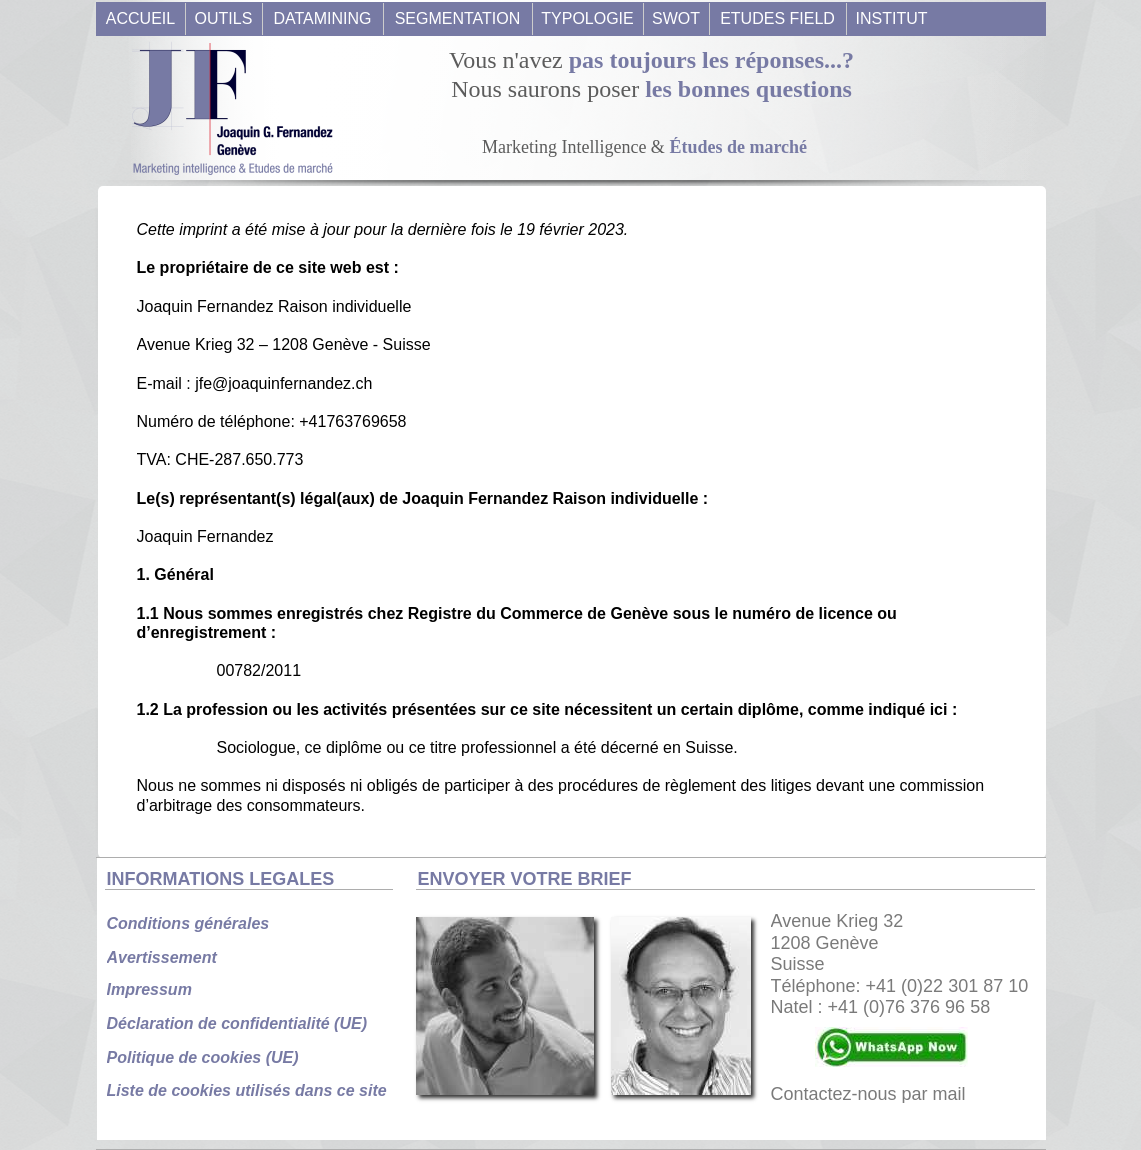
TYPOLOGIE (587, 18)
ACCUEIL (140, 18)
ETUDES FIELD (777, 18)
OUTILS (224, 18)
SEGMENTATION (458, 18)
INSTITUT (892, 18)
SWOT (676, 18)
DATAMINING (322, 18)
